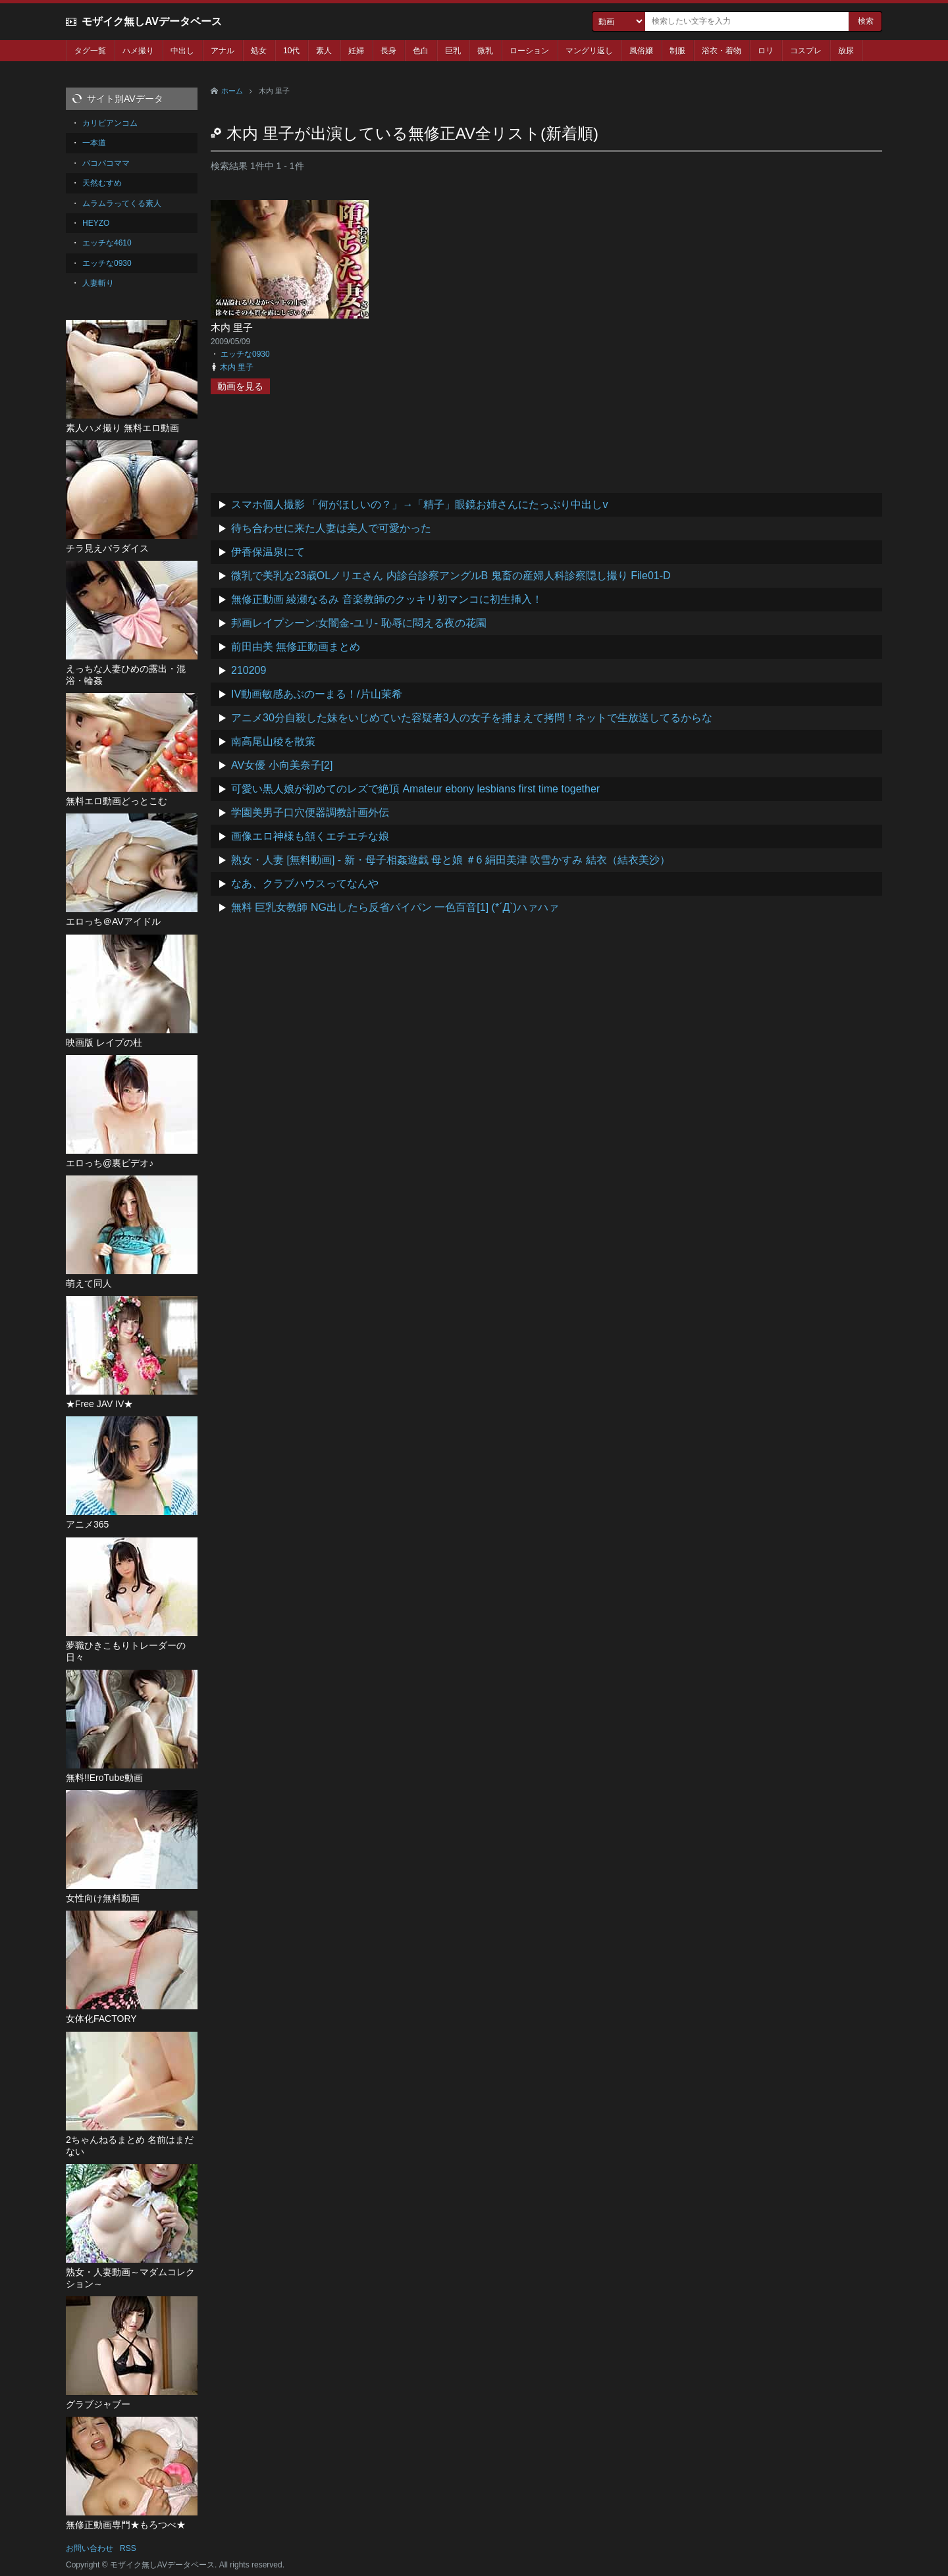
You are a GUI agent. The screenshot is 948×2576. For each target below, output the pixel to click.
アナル (222, 50)
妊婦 (356, 50)
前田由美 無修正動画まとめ (295, 646)
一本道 (94, 142)
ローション (529, 50)
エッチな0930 (245, 354)
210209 (248, 670)
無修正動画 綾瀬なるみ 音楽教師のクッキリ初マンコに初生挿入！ (386, 599)
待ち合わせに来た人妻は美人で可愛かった (331, 528)
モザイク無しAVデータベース (152, 21)
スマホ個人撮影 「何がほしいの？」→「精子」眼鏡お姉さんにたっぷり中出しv (419, 504)
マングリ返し (589, 50)
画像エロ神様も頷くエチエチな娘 (310, 836)
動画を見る (240, 386)
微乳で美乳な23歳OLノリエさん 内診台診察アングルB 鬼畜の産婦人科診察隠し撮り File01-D (451, 575)
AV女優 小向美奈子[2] (281, 765)
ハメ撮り (138, 50)
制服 (677, 50)
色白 (421, 50)
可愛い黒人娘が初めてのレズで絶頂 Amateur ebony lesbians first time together (415, 788)
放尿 (846, 50)
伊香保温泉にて (268, 551)
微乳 (485, 50)
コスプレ (806, 50)
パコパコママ (106, 163)
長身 (388, 50)
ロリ (766, 50)
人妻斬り (98, 283)
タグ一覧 (90, 50)
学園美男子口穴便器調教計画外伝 (310, 812)
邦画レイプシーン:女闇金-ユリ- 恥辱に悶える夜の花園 (359, 623)
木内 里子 (232, 327)
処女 (259, 50)
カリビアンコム (110, 123)
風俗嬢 (641, 50)
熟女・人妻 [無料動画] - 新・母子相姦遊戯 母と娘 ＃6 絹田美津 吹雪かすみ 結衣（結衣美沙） (450, 859)
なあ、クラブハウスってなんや (305, 883)
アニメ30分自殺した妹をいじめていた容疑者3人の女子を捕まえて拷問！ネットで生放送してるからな (471, 717)
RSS (128, 2548)
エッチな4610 (107, 242)
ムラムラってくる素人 (121, 203)
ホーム (232, 91)
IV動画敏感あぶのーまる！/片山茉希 (316, 694)
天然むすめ (102, 183)
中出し (182, 50)
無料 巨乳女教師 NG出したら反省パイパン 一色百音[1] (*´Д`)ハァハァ (395, 907)
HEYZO (95, 223)
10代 (291, 50)
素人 (324, 50)
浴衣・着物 (721, 50)
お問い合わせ (89, 2548)
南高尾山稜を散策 (273, 741)
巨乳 (453, 50)
